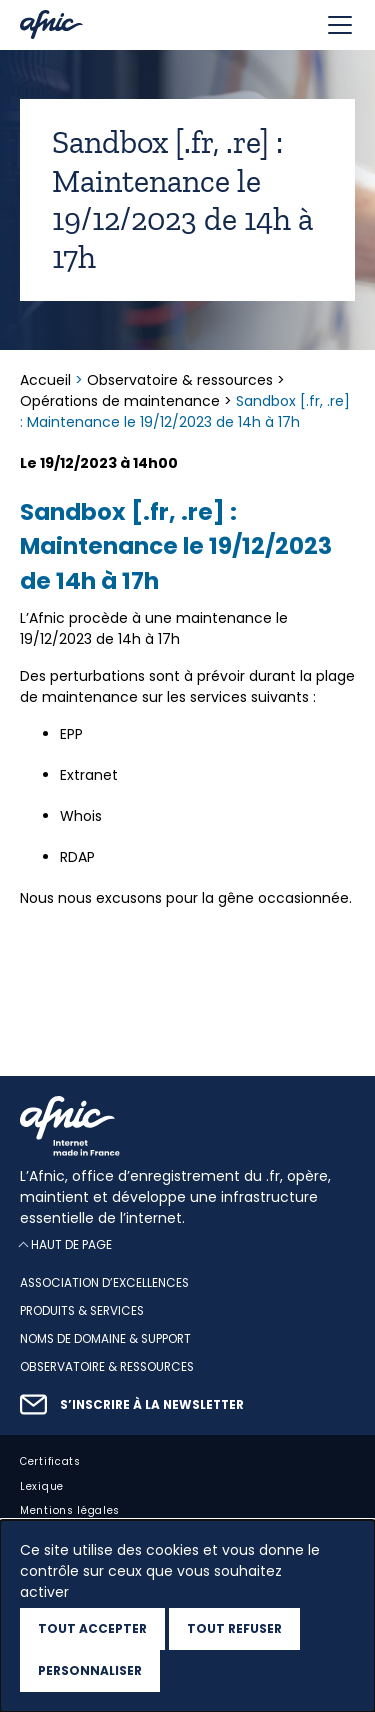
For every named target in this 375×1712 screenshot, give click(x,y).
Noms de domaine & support (105, 1339)
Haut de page (71, 1245)
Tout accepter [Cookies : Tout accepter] (92, 1628)
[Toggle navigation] (340, 25)
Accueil (47, 380)
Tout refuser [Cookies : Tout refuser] (234, 1628)
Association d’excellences (104, 1284)
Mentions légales (70, 1511)
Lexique (42, 1486)
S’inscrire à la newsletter (152, 1405)
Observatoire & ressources (180, 380)
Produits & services (82, 1311)
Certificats (50, 1461)
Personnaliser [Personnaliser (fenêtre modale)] (90, 1670)
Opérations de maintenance (120, 401)
